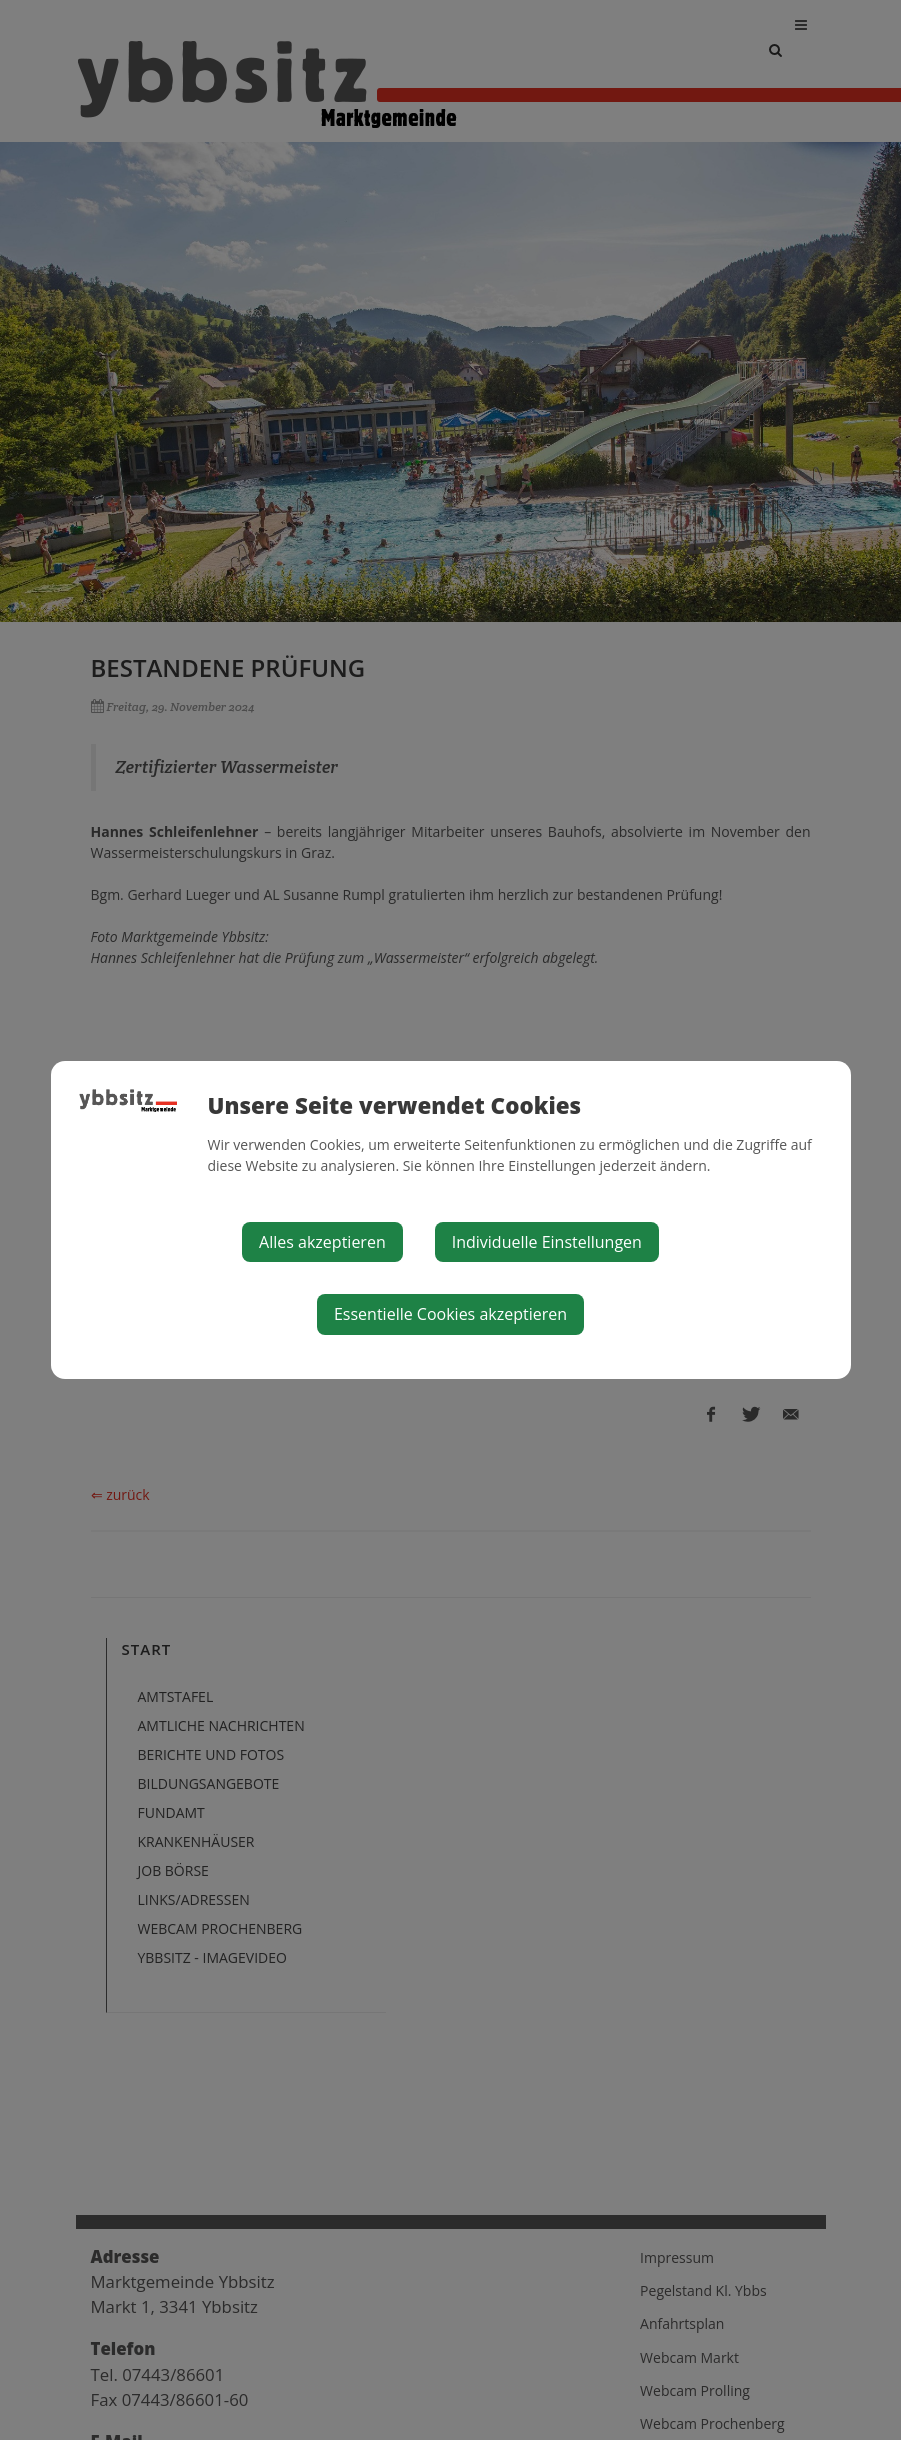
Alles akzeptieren (322, 1242)
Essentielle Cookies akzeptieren (450, 1314)
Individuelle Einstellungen (547, 1242)
